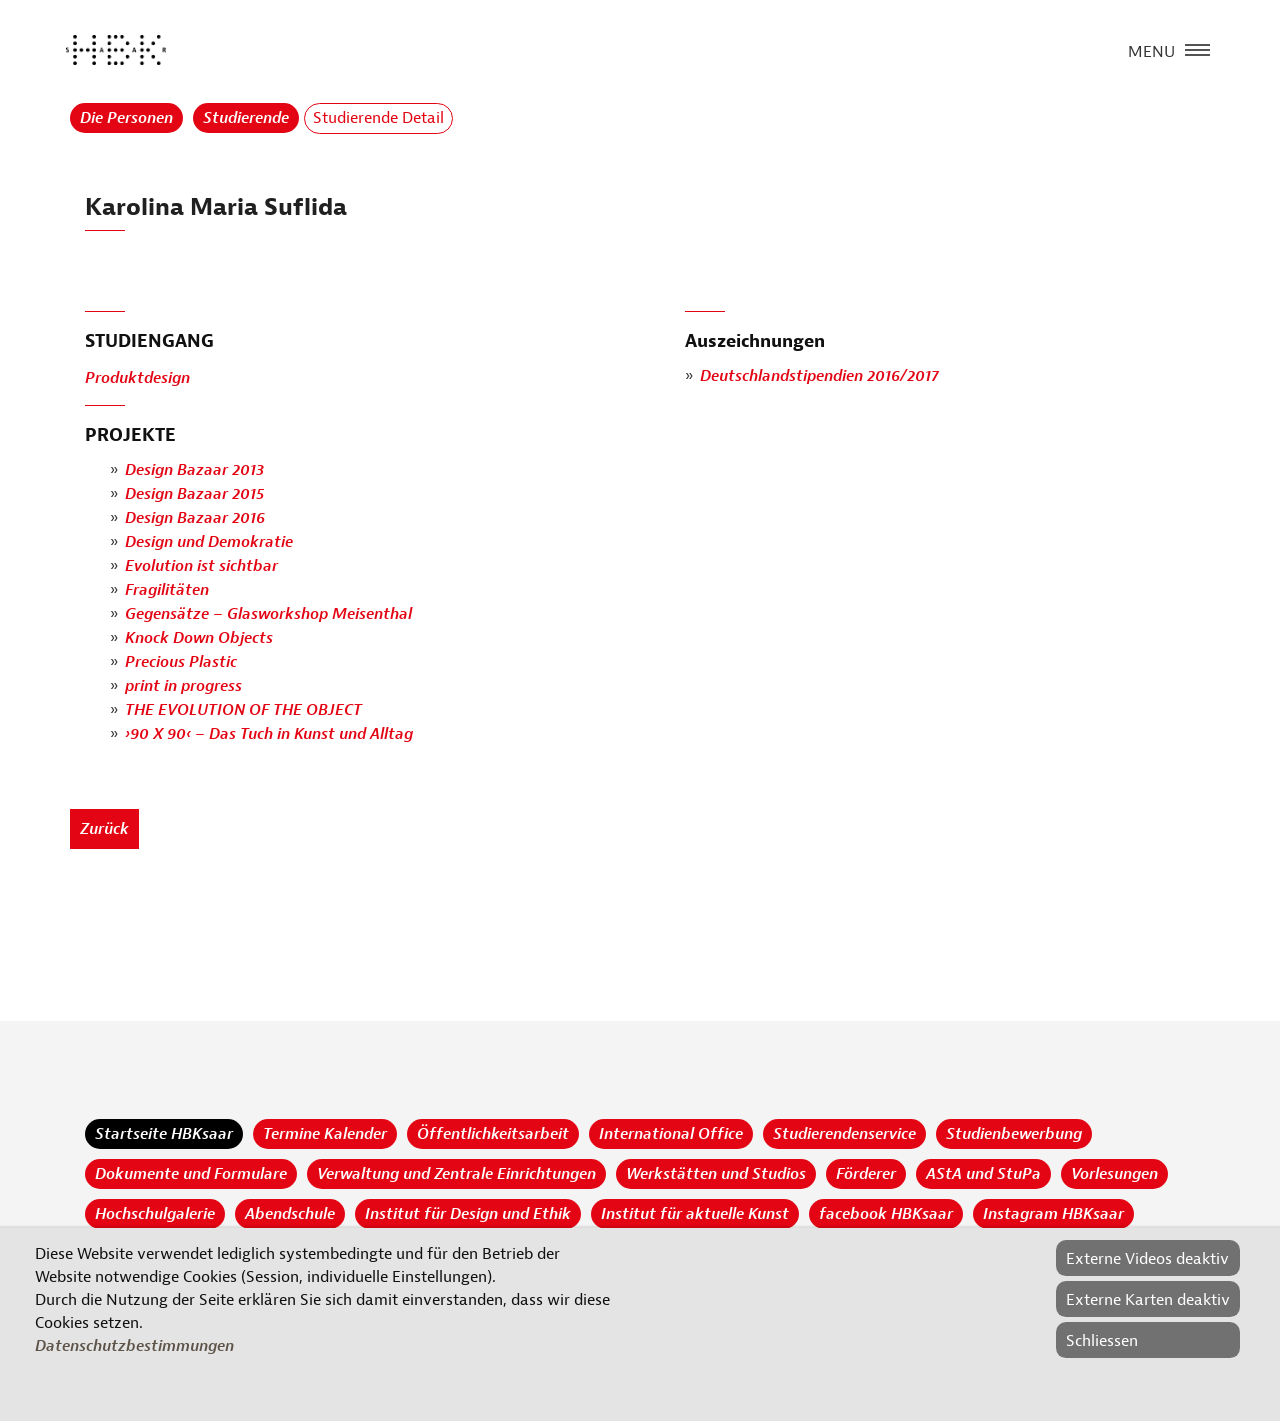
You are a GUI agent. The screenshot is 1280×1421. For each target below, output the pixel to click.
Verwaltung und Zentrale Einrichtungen (456, 1174)
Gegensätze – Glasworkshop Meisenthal (268, 614)
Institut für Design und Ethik (468, 1214)
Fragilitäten (167, 590)
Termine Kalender (325, 1134)
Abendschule (290, 1214)
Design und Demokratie (209, 542)
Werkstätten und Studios (716, 1174)
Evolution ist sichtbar (201, 566)
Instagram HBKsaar (1053, 1214)
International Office (671, 1134)
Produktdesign (137, 379)
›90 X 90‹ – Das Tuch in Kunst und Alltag (269, 734)
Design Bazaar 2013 (194, 470)
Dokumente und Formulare (191, 1174)
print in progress (183, 686)
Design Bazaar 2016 (195, 518)
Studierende (246, 118)
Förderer (866, 1174)
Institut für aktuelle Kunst (695, 1214)
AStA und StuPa (983, 1174)
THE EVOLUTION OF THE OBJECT (243, 710)
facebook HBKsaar (886, 1214)
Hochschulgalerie (155, 1214)
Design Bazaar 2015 (194, 494)
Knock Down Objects (199, 638)
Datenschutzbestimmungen (134, 1346)
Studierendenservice (844, 1134)
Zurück (104, 829)
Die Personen (126, 118)
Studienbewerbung (1014, 1134)
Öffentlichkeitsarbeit (493, 1134)
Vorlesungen (1114, 1174)
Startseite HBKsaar (164, 1134)
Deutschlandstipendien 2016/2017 (819, 377)
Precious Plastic (181, 662)
